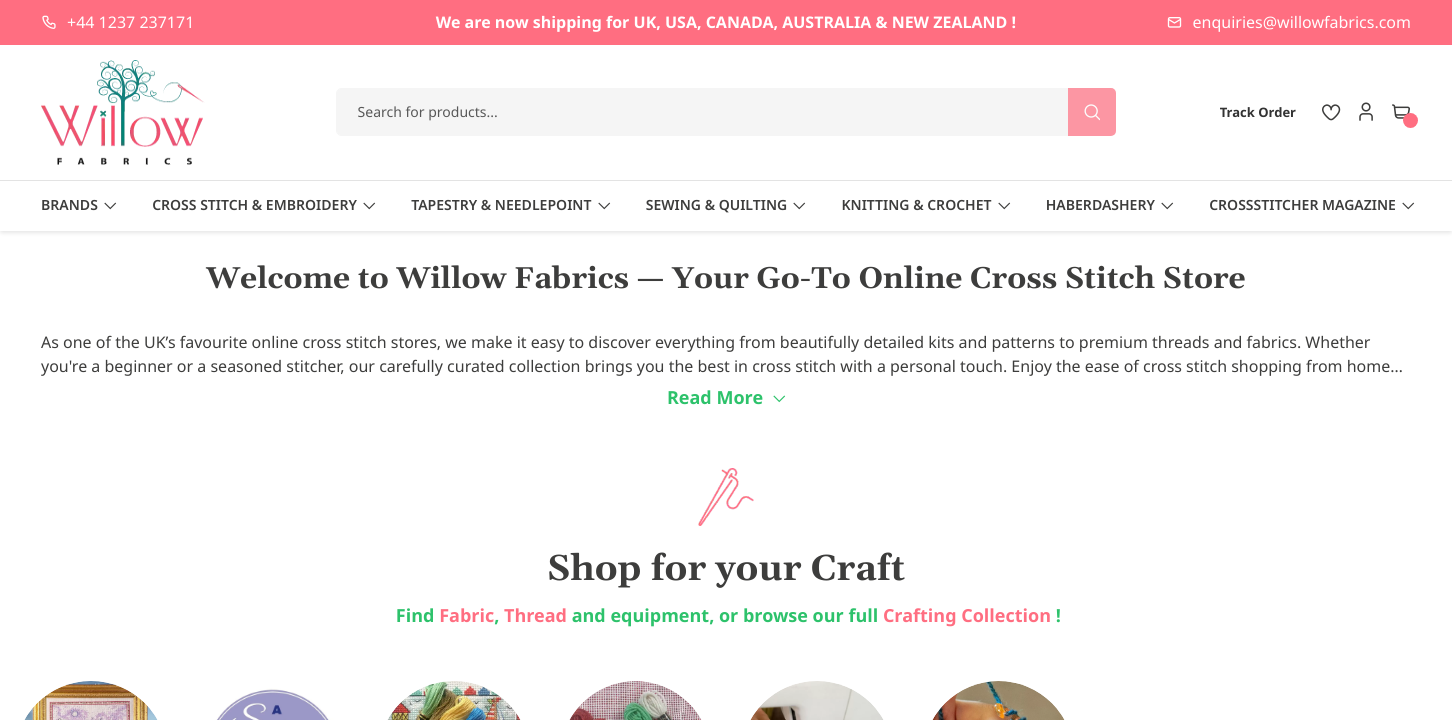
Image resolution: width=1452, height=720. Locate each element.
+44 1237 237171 (130, 22)
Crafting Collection (969, 616)
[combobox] (726, 112)
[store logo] (123, 112)
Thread (535, 616)
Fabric (466, 616)
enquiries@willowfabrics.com (1302, 22)
